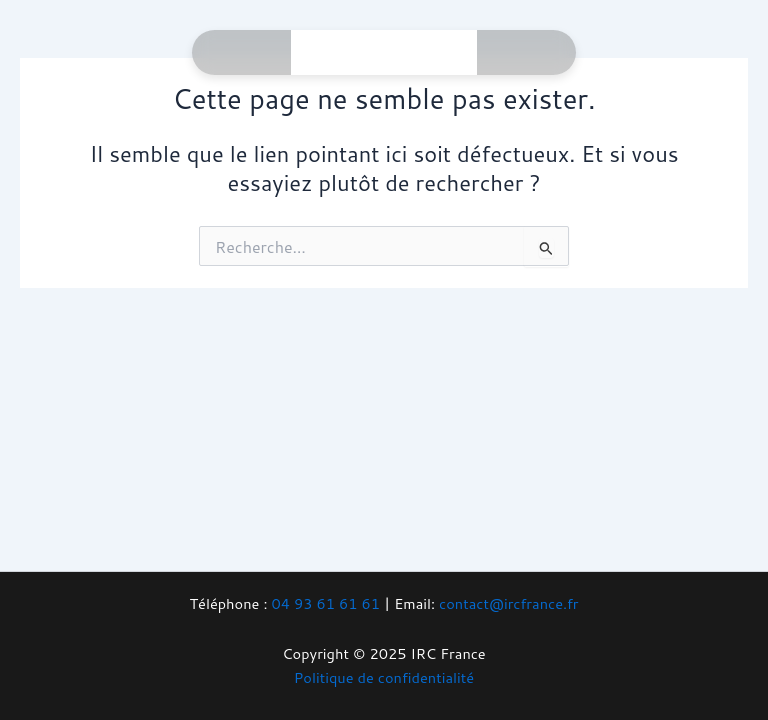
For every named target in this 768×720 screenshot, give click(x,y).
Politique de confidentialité (384, 677)
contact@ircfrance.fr (508, 603)
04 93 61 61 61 (325, 603)
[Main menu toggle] (433, 52)
